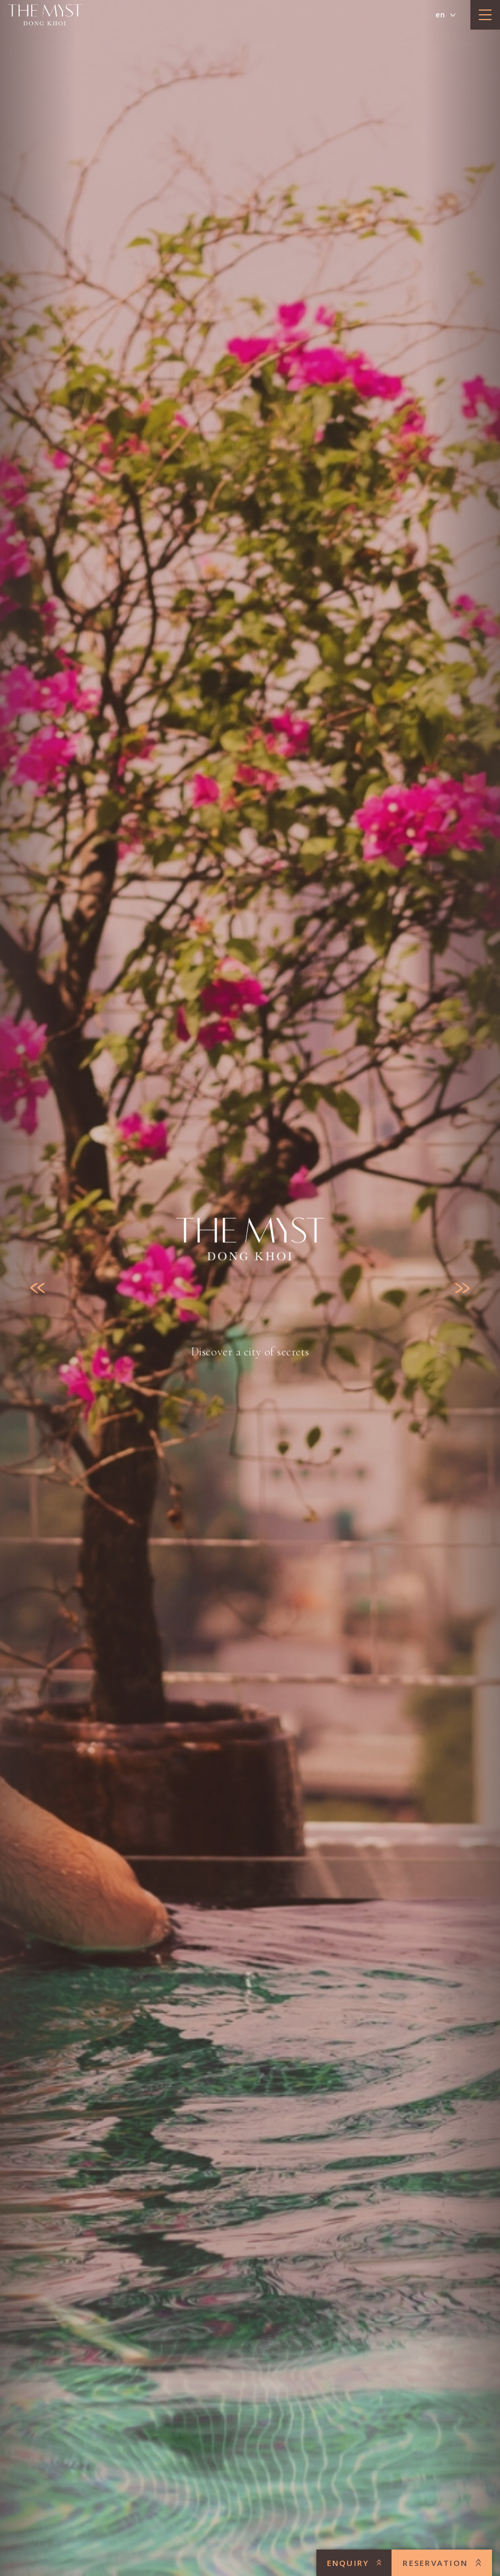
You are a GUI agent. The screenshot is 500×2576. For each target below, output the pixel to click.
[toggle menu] (485, 15)
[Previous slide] (37, 1288)
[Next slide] (462, 1288)
